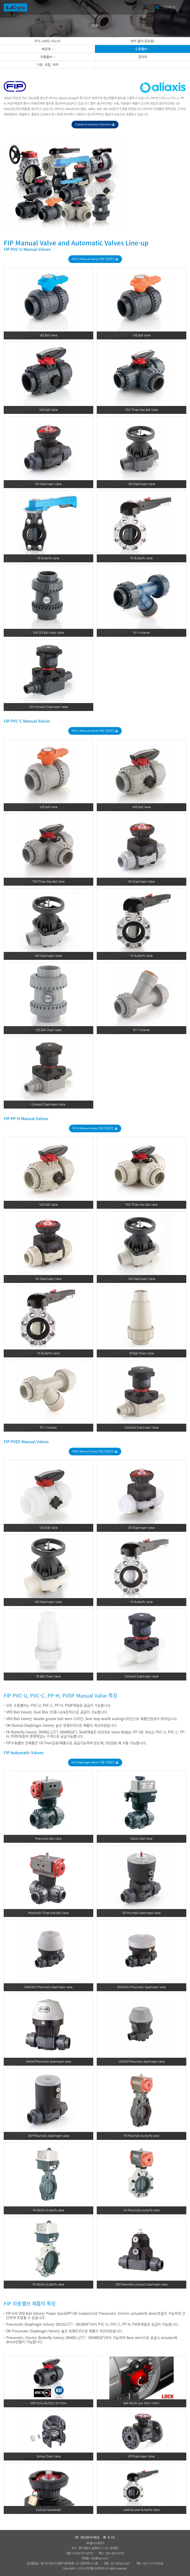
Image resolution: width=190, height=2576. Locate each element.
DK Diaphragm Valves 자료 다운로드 (93, 1762)
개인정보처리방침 (89, 2537)
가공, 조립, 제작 (47, 65)
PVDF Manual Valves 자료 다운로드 (93, 1451)
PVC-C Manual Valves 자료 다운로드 (93, 731)
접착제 (142, 57)
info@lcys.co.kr (100, 2558)
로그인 (111, 2537)
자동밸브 (47, 57)
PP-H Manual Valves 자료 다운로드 (93, 1128)
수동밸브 (142, 49)
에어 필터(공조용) (142, 41)
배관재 (47, 49)
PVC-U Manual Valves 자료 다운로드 (93, 259)
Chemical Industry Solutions (93, 124)
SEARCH (169, 7)
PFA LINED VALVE (47, 41)
